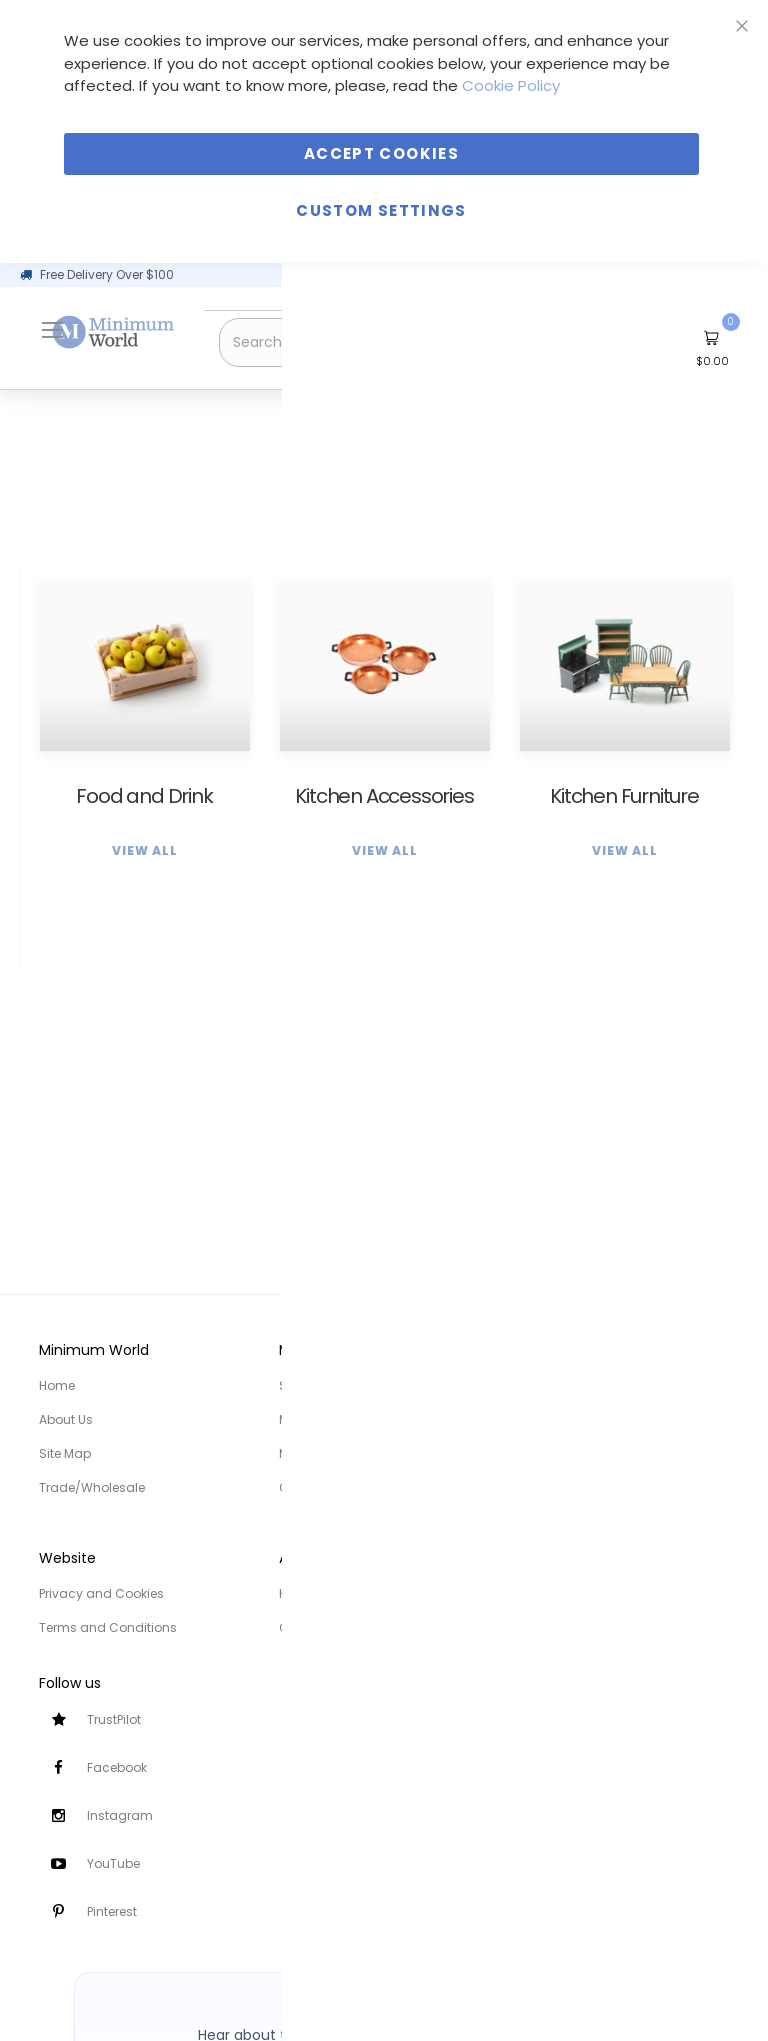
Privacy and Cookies (101, 1593)
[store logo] (114, 332)
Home (57, 1385)
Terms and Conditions (108, 1627)
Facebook (117, 1767)
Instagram (120, 1815)
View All (145, 850)
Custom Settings (381, 210)
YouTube (113, 1863)
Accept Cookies (381, 153)
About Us (66, 1419)
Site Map (65, 1453)
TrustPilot (114, 1719)
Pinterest (112, 1911)
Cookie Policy (511, 85)
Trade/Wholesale (92, 1487)
